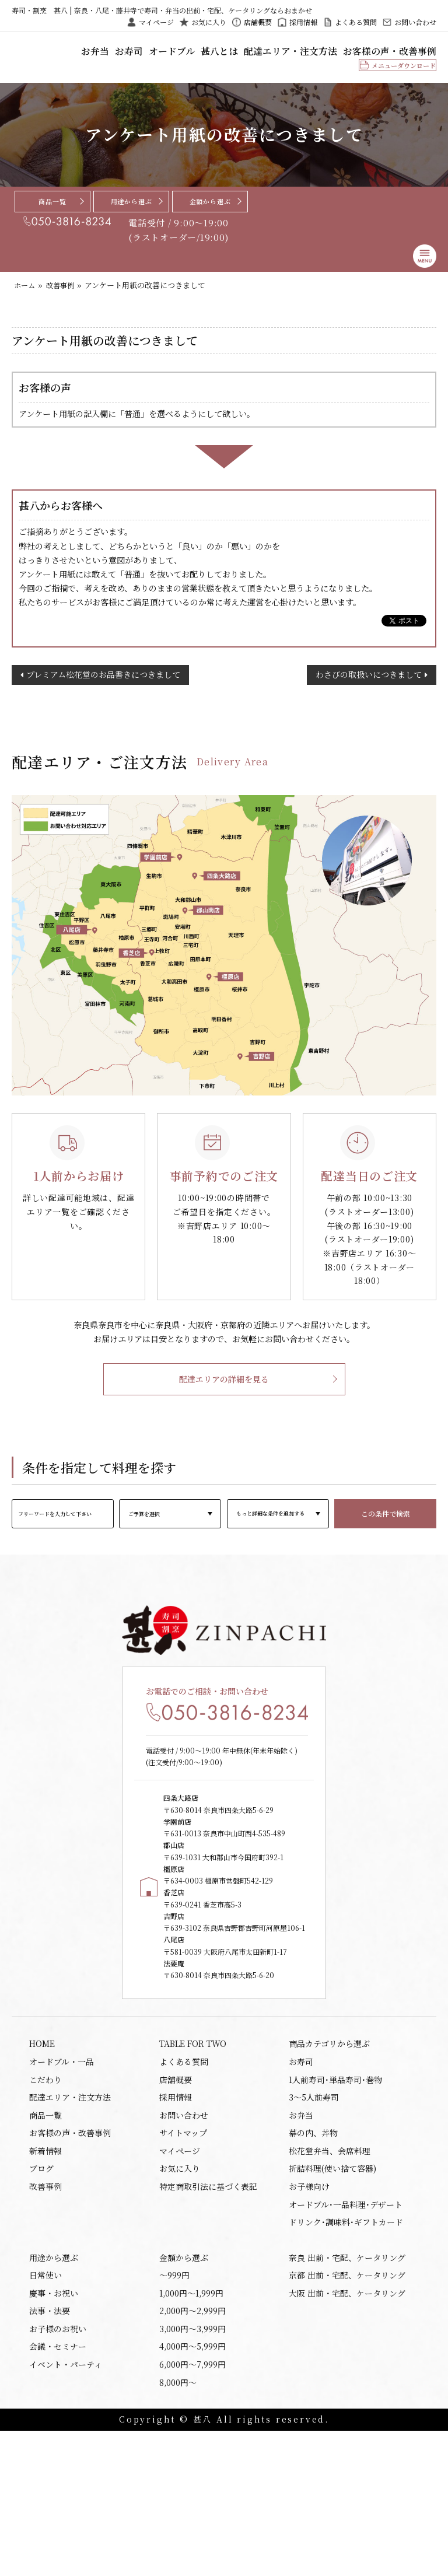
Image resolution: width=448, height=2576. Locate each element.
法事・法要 (49, 2446)
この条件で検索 (385, 1547)
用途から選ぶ (131, 215)
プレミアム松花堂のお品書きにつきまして (103, 704)
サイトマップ (183, 2249)
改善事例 (63, 300)
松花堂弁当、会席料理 (329, 2268)
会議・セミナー (57, 2486)
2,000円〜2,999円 (192, 2446)
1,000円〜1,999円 (191, 2426)
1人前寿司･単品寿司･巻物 (335, 2188)
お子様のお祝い (57, 2466)
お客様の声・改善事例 (401, 55)
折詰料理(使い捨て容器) (332, 2289)
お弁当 (172, 55)
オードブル (233, 55)
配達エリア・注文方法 (325, 55)
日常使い (45, 2406)
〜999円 (174, 2406)
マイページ (156, 22)
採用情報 (303, 22)
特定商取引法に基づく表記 (208, 2309)
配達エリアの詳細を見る (224, 1413)
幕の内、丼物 (313, 2249)
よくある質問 (356, 22)
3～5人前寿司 (314, 2209)
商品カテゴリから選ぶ (329, 2149)
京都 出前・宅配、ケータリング (347, 2406)
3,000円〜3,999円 (192, 2466)
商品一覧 (52, 215)
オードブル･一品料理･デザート (345, 2328)
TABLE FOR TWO (192, 2149)
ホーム (25, 300)
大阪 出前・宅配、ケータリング (347, 2426)
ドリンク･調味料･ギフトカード (346, 2348)
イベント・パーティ (65, 2506)
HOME (42, 2149)
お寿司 (199, 55)
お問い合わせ (415, 22)
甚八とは (271, 55)
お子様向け (309, 2309)
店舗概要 (258, 22)
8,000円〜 (178, 2526)
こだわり (45, 2188)
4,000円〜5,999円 (192, 2486)
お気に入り (208, 22)
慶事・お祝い (53, 2426)
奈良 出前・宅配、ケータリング (347, 2386)
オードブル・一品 (61, 2169)
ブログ (41, 2289)
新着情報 (45, 2268)
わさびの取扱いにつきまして (369, 704)
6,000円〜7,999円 (192, 2506)
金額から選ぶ (210, 215)
